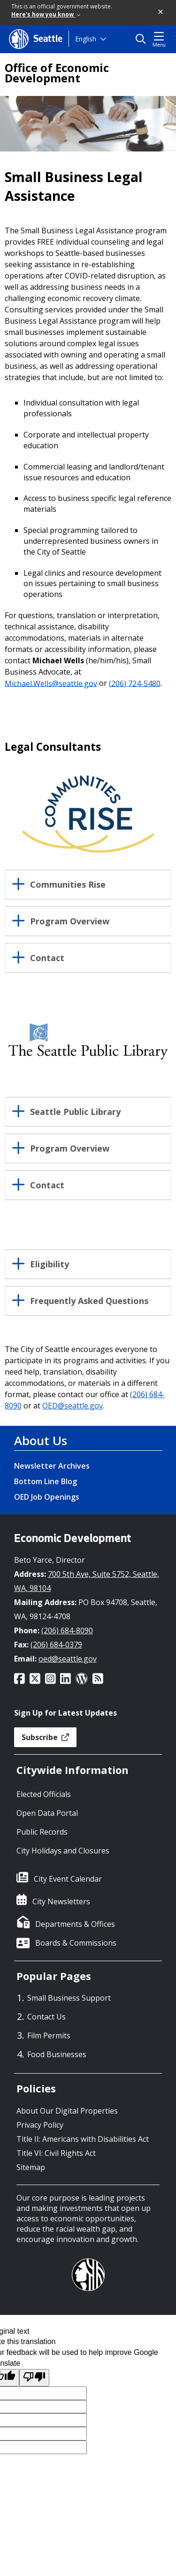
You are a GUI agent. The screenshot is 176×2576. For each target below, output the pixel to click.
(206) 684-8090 (67, 1630)
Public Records (42, 1832)
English (85, 38)
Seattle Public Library (75, 1112)
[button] (161, 12)
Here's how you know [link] (45, 14)
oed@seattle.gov (67, 1659)
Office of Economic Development (57, 73)
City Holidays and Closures (62, 1850)
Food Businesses (56, 2054)
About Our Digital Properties (67, 2111)
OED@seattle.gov (72, 1405)
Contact (47, 958)
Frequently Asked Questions (89, 1301)
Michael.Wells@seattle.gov (51, 683)
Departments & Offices (75, 1924)
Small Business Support (69, 1998)
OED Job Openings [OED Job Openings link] (46, 1497)
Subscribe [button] (45, 1737)
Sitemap (30, 2167)
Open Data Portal (47, 1813)
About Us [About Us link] (40, 1440)
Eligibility (49, 1264)
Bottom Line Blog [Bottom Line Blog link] (45, 1481)
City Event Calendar (68, 1879)
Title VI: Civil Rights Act (56, 2153)
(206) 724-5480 (135, 683)
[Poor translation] (34, 2377)
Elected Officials (43, 1794)
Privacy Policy (39, 2125)
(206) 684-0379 (56, 1644)
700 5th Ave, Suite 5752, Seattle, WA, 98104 (86, 1581)
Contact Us (46, 2017)
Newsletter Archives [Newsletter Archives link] (52, 1466)
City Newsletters (61, 1901)
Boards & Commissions (75, 1943)
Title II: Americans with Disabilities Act (82, 2139)
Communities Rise (68, 885)
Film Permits (48, 2035)
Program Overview (69, 921)
